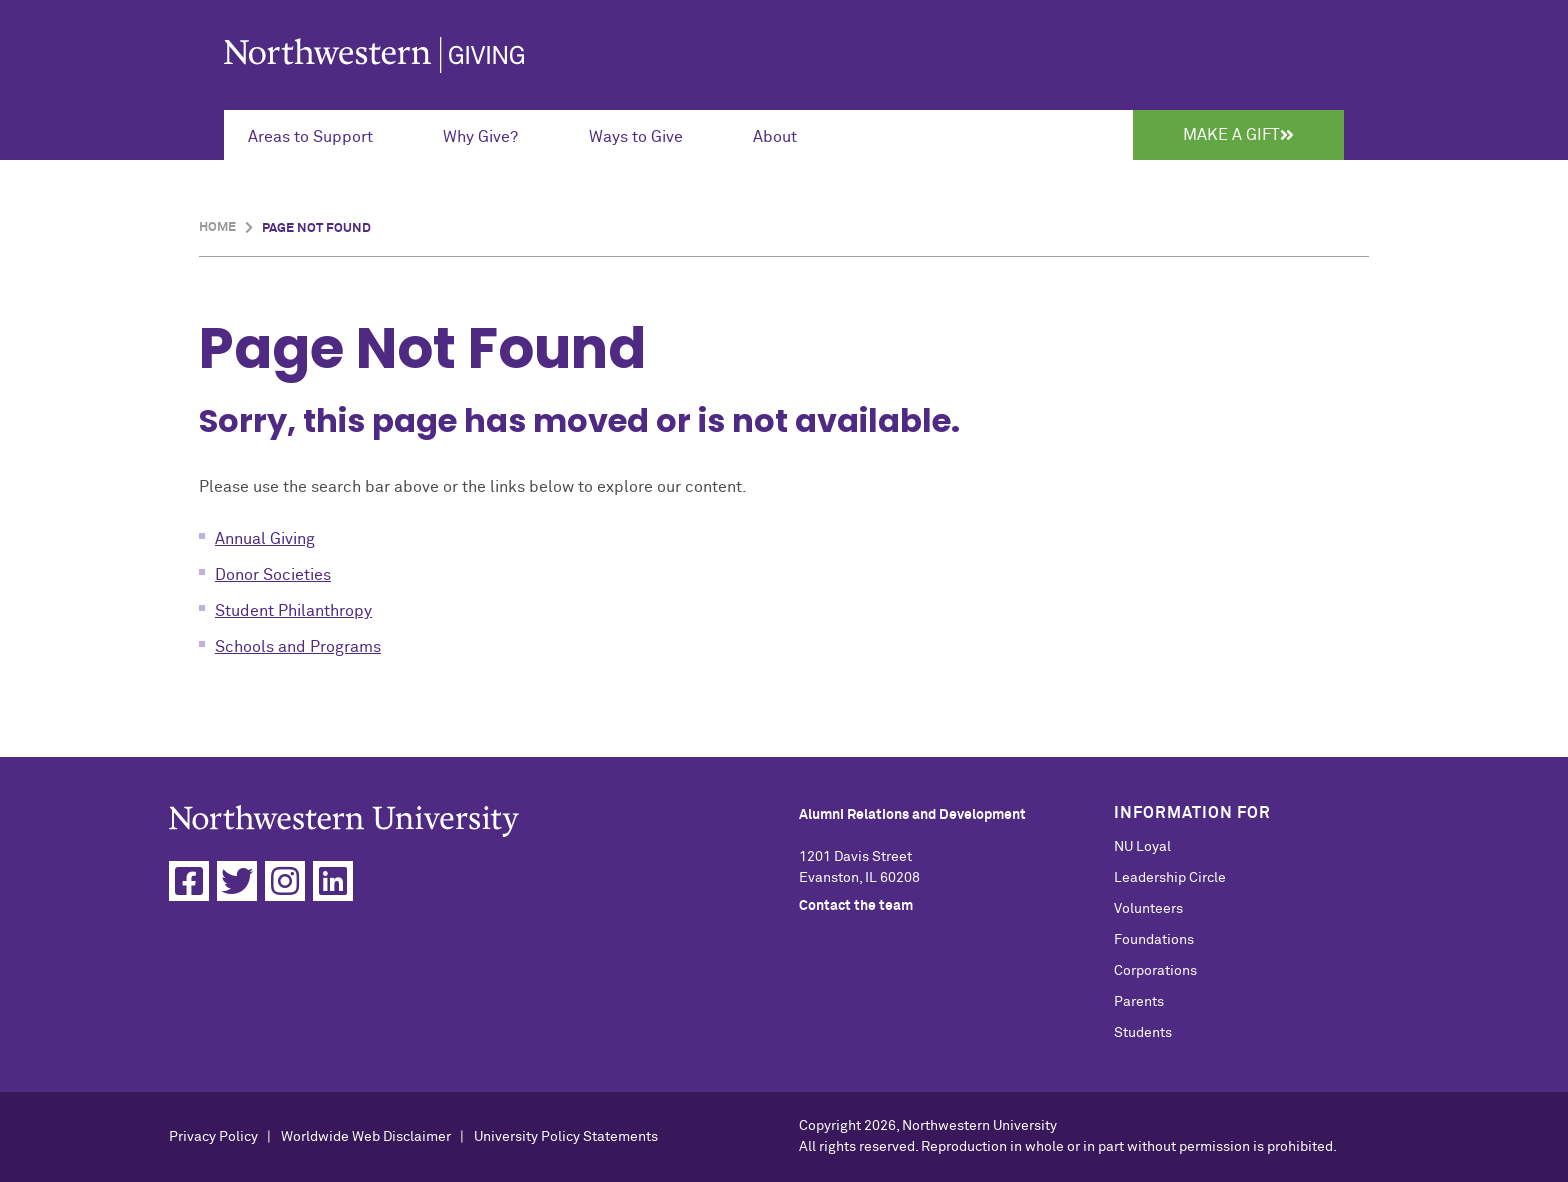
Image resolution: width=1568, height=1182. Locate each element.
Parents (1139, 1002)
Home (217, 227)
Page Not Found (316, 228)
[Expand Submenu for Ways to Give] (647, 135)
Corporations (1155, 971)
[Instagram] (285, 881)
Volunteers (1148, 909)
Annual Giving (265, 539)
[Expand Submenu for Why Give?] (491, 135)
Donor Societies (273, 575)
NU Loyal (1142, 847)
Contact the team (856, 906)
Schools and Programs (298, 647)
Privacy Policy (213, 1137)
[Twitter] (237, 881)
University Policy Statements (566, 1137)
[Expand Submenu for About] (786, 135)
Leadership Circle (1170, 878)
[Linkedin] (333, 881)
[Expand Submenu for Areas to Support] (321, 135)
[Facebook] (189, 881)
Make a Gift (1238, 135)
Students (1143, 1033)
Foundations (1154, 940)
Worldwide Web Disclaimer (366, 1137)
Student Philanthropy (293, 611)
